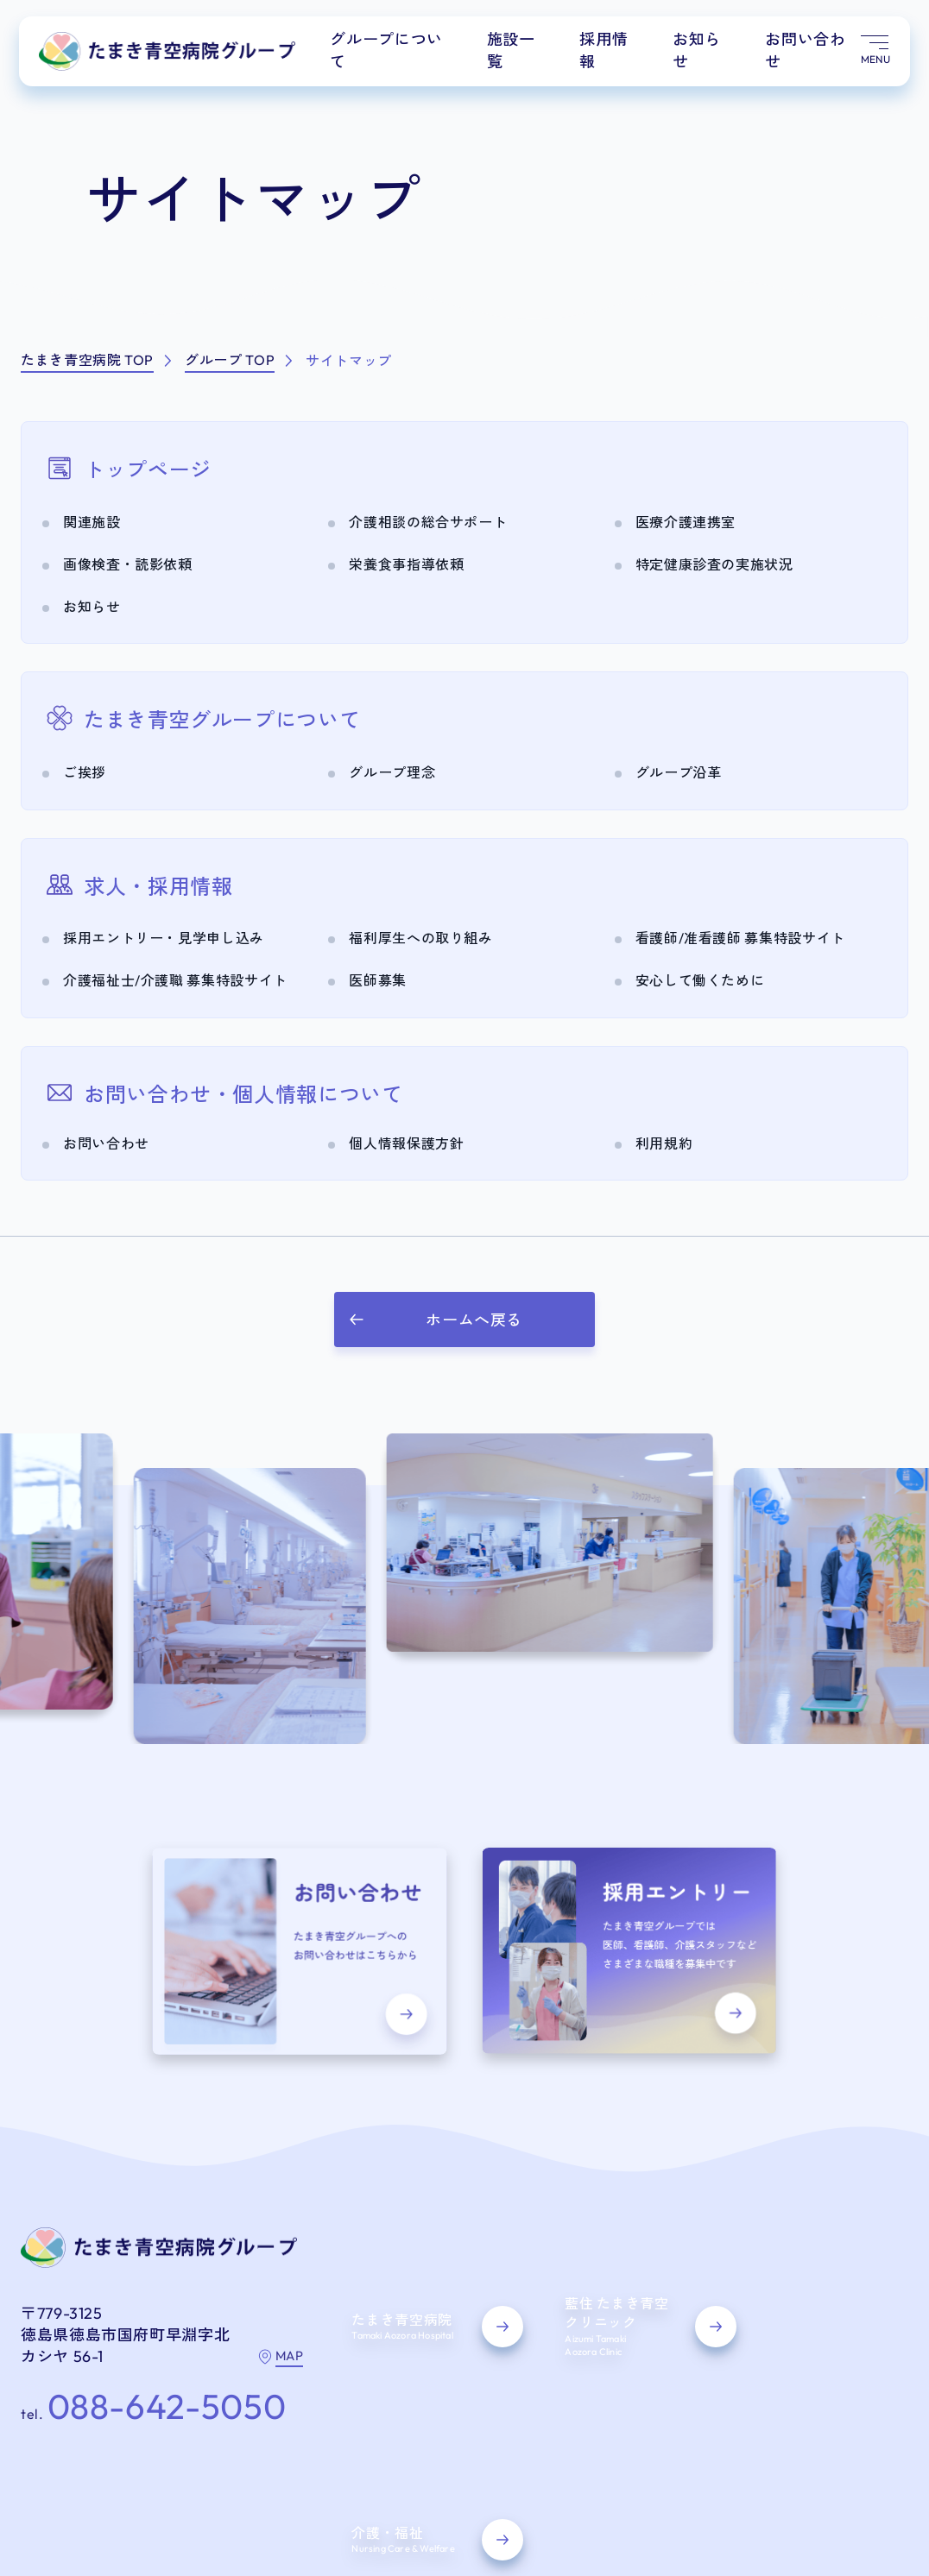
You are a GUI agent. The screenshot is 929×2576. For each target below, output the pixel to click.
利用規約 (264, 2477)
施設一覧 (526, 54)
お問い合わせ (808, 54)
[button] (464, 1319)
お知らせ (703, 54)
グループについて (408, 54)
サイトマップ (59, 2477)
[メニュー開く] (873, 56)
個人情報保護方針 (167, 2477)
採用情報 (615, 54)
